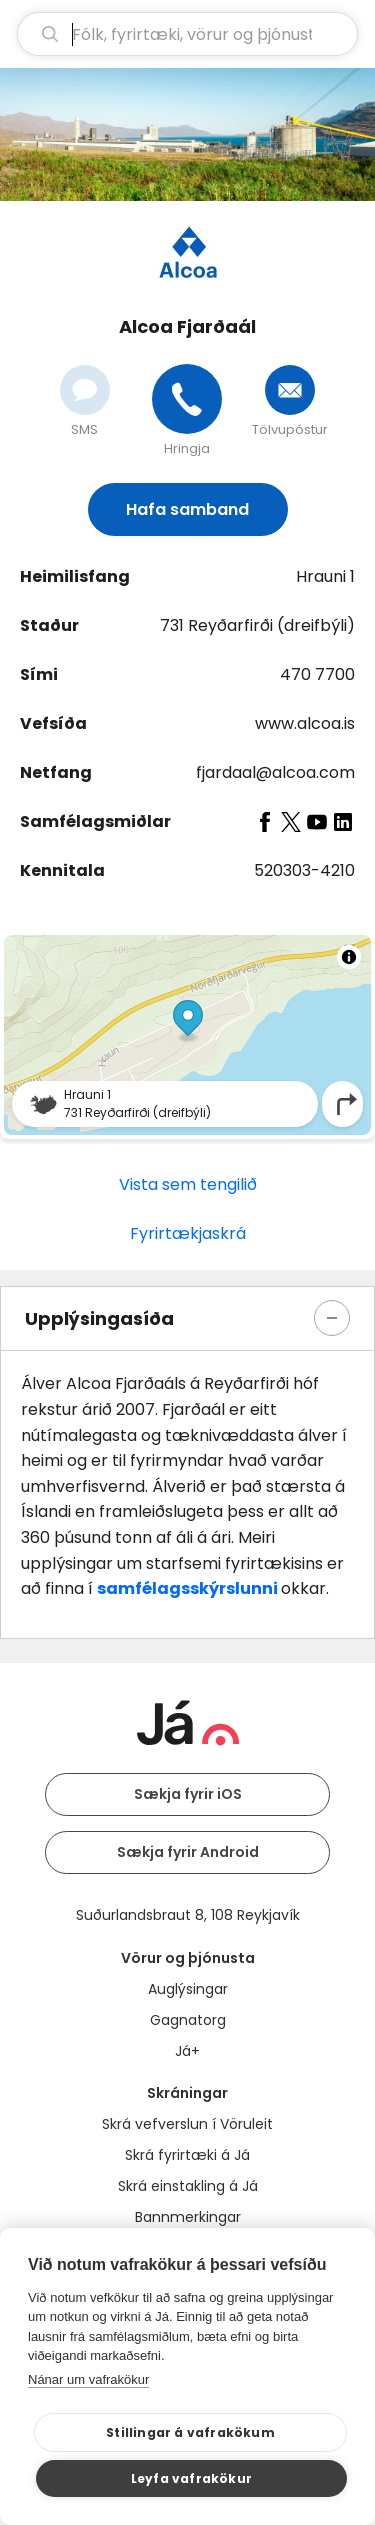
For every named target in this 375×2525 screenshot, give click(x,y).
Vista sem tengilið (188, 1184)
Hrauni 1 (325, 576)
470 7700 (317, 674)
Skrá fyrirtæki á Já (187, 2155)
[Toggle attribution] (349, 957)
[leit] (187, 34)
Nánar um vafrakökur (88, 2379)
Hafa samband (187, 509)
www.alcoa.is (305, 723)
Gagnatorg (188, 2020)
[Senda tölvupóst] (290, 390)
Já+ (187, 2051)
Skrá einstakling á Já (188, 2186)
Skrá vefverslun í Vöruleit (187, 2124)
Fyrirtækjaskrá (188, 1233)
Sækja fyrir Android (188, 1852)
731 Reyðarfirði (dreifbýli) (257, 625)
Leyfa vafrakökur (191, 2478)
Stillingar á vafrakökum (190, 2432)
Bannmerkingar (188, 2217)
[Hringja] (187, 399)
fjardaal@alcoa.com (275, 772)
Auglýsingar (188, 1989)
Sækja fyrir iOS (188, 1794)
